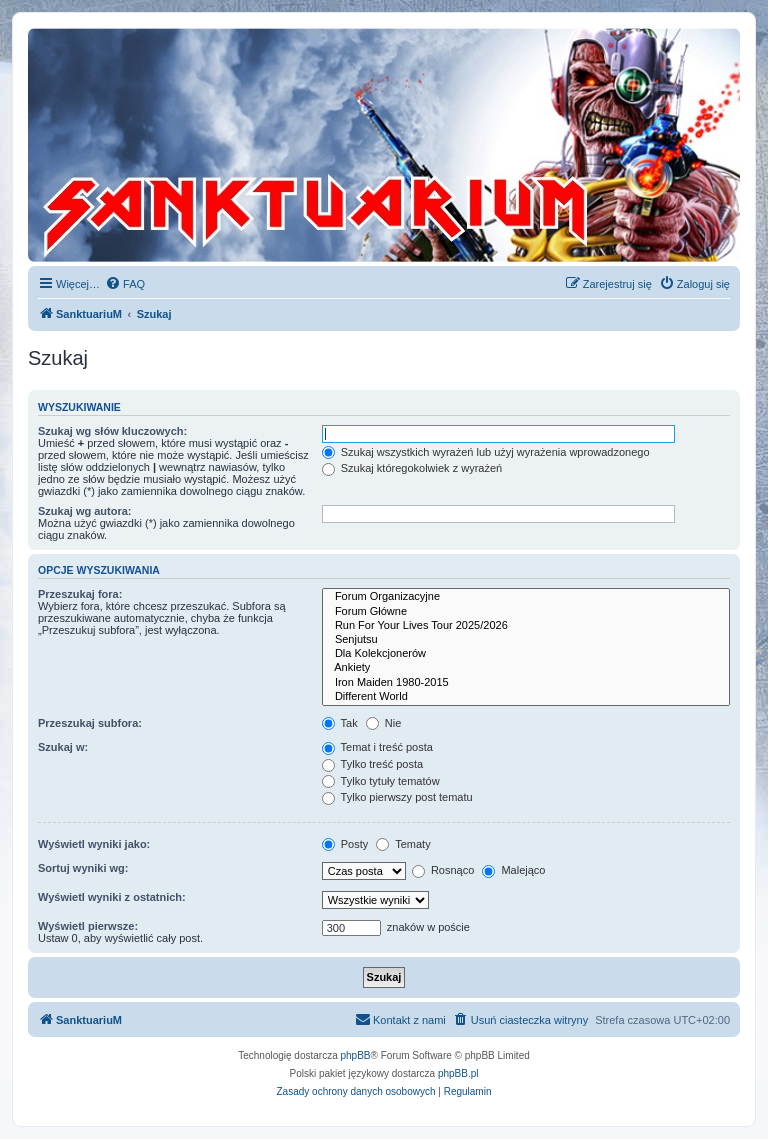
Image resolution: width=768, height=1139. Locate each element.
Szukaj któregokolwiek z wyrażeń (412, 468)
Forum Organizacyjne (526, 597)
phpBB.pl (458, 1073)
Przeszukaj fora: (80, 594)
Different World (526, 697)
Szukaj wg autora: (85, 511)
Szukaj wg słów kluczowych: (112, 431)
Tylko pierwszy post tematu (397, 797)
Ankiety (526, 668)
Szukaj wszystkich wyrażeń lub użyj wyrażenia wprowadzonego (486, 452)
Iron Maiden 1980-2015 (526, 683)
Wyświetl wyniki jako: (94, 844)
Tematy (403, 844)
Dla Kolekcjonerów (526, 654)
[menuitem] (125, 284)
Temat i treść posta (377, 747)
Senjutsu (526, 640)
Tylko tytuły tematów (381, 781)
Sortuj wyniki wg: (83, 868)
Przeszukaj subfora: (90, 723)
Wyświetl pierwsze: (88, 926)
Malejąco (513, 870)
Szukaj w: (63, 747)
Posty (345, 844)
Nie (384, 723)
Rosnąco (443, 870)
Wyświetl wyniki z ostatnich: (112, 897)
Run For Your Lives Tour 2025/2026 (526, 626)
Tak (340, 723)
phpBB (356, 1055)
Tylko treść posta (372, 764)
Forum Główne (526, 612)
